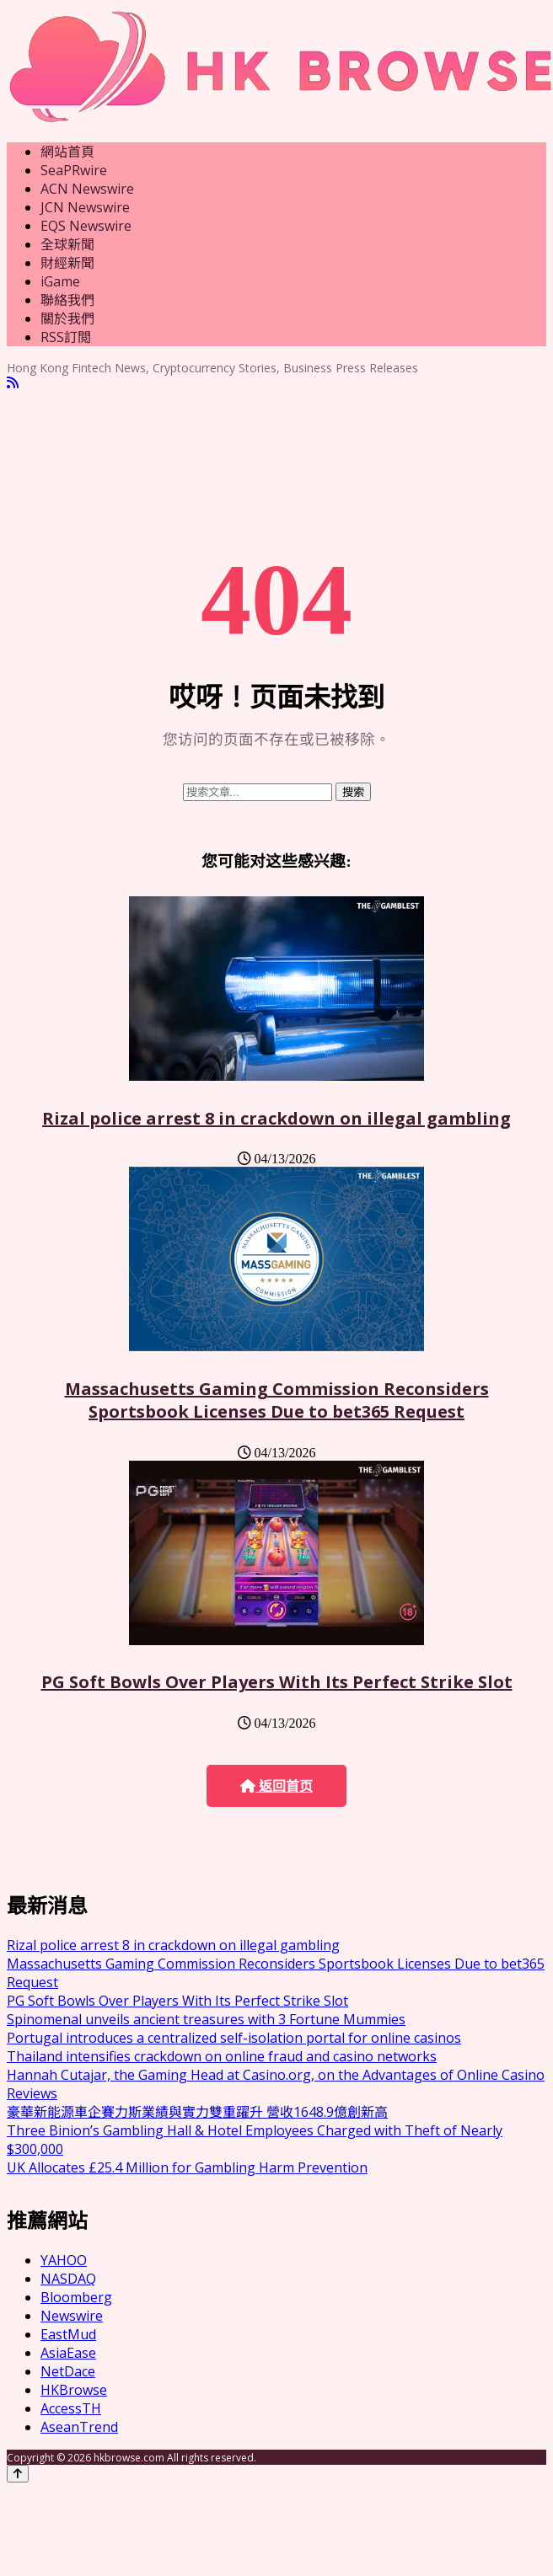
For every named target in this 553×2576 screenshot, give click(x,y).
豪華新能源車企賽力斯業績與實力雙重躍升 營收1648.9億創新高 (197, 2112)
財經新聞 (67, 263)
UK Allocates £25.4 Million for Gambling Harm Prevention (187, 2167)
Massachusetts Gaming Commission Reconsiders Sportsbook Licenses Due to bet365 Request (277, 1400)
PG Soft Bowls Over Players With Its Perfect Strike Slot (277, 1681)
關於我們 (67, 318)
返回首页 (276, 1786)
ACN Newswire (87, 188)
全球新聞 (67, 244)
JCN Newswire (85, 207)
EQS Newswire (86, 225)
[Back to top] (18, 2473)
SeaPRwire (73, 170)
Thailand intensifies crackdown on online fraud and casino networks (222, 2056)
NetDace (67, 2371)
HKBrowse (73, 2390)
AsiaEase (68, 2353)
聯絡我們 (67, 300)
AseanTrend (79, 2427)
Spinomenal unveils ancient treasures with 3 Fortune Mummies (206, 2019)
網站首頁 (67, 151)
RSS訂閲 (65, 337)
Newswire (71, 2315)
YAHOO (63, 2260)
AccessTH (70, 2408)
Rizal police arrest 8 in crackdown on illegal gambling (276, 1118)
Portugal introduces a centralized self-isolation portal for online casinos (234, 2037)
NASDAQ (68, 2278)
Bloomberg (76, 2297)
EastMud (68, 2334)
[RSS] (13, 383)
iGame (60, 281)
